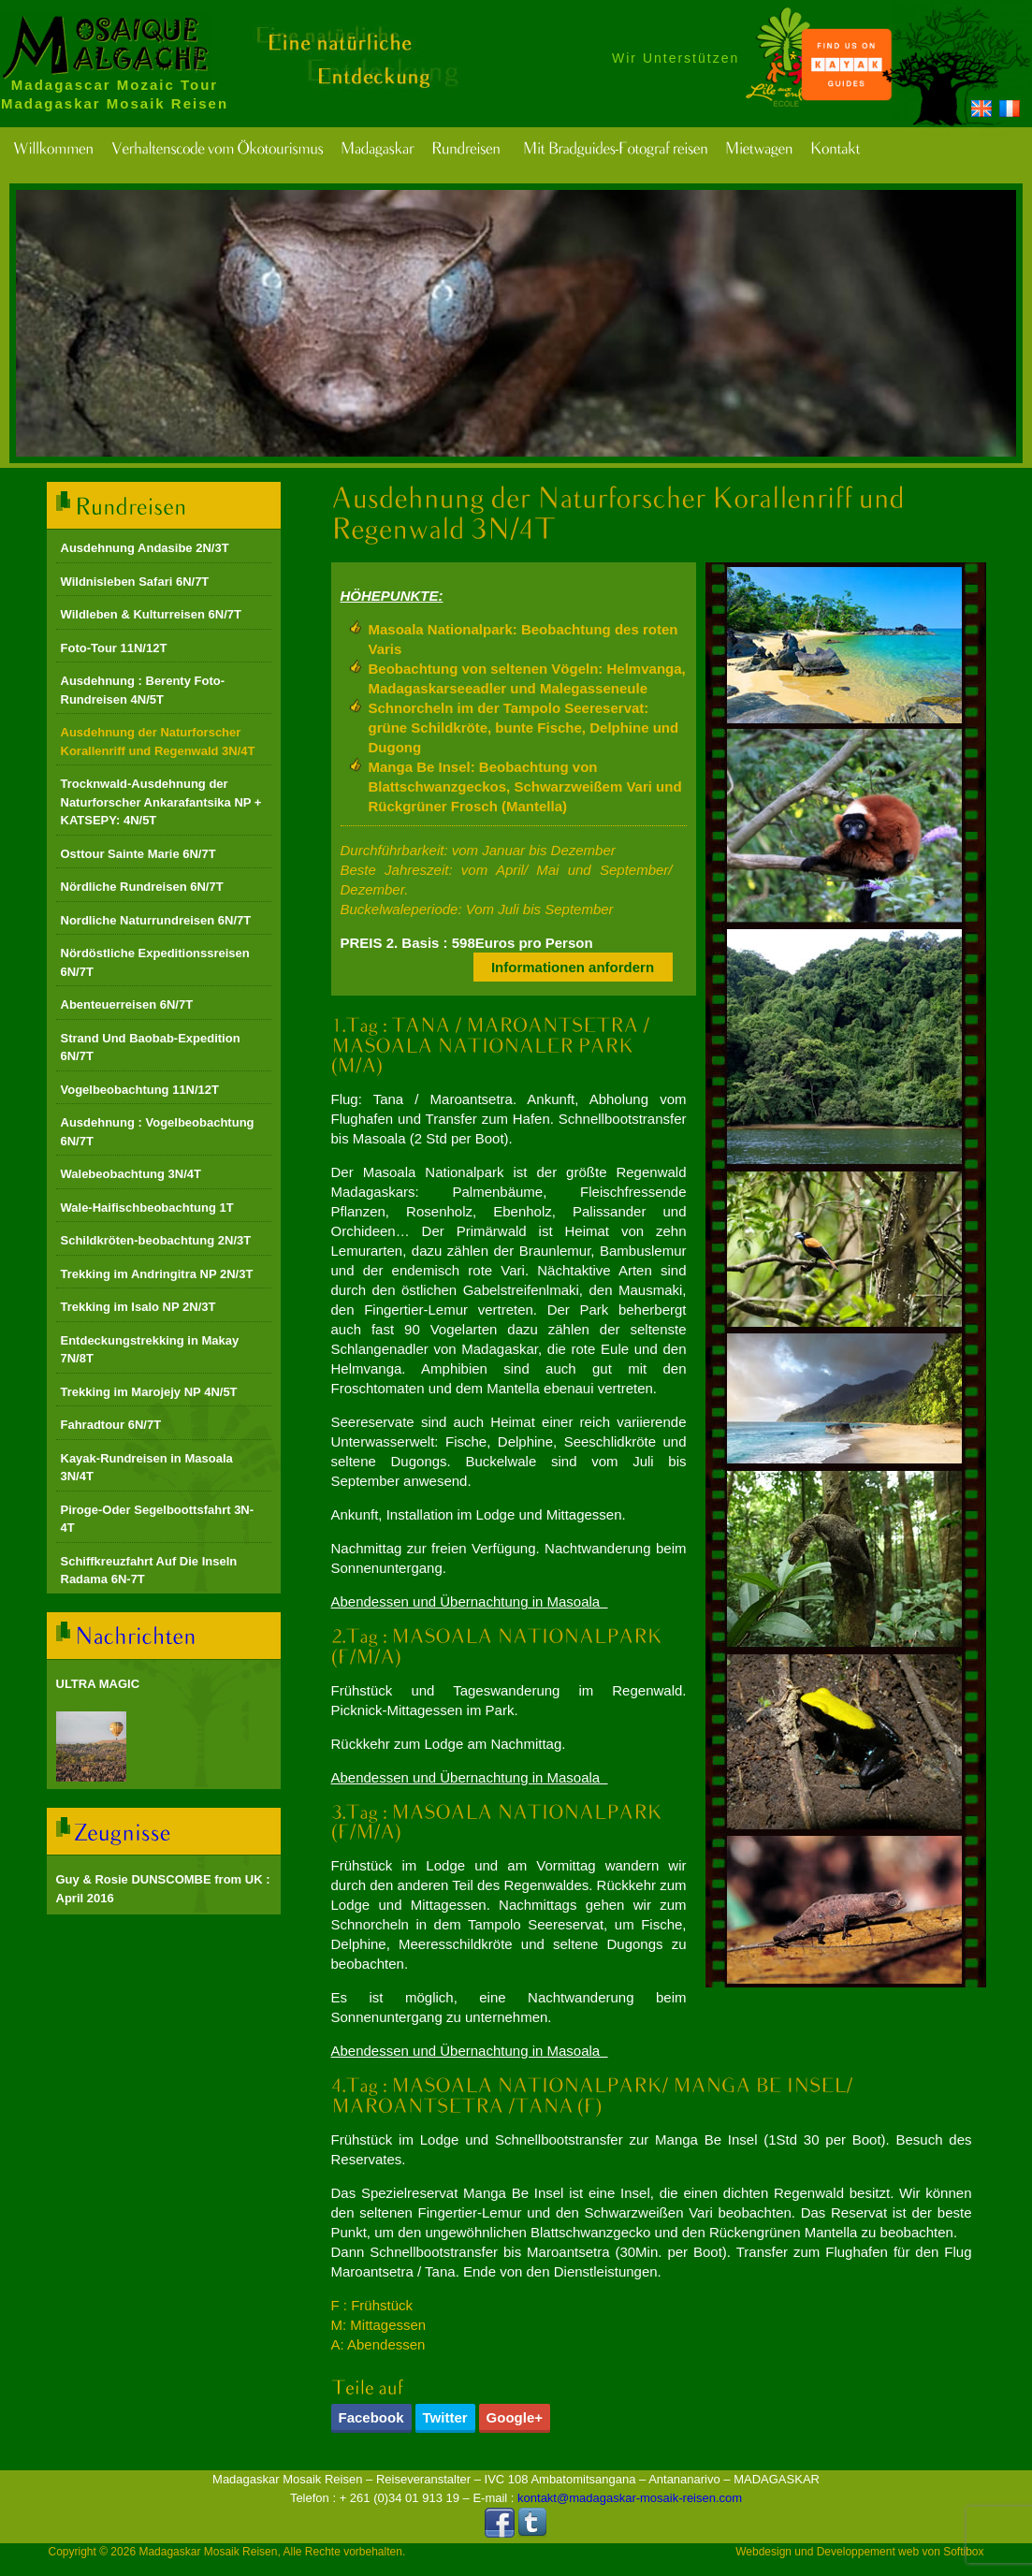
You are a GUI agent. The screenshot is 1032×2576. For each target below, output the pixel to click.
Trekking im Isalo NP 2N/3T (138, 1307)
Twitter (445, 2417)
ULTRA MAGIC (98, 1684)
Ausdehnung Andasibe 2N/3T (145, 548)
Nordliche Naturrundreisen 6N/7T (156, 920)
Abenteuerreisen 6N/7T (127, 1004)
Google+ (515, 2417)
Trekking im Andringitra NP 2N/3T (157, 1274)
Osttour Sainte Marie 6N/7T (138, 854)
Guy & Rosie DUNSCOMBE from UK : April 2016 (163, 1888)
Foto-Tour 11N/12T (114, 648)
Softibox (963, 2551)
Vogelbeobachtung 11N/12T (140, 1090)
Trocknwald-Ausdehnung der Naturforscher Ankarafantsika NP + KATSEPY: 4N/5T (161, 802)
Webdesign (763, 2551)
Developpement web (868, 2551)
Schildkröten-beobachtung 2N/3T (156, 1240)
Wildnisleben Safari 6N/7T (135, 582)
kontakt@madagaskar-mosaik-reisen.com (629, 2498)
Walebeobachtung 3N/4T (131, 1174)
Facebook (371, 2417)
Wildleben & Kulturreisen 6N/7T (151, 614)
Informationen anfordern (572, 967)
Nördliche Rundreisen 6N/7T (142, 887)
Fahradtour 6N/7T (111, 1425)
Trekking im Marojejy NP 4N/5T (149, 1392)
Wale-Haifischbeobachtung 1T (147, 1208)
